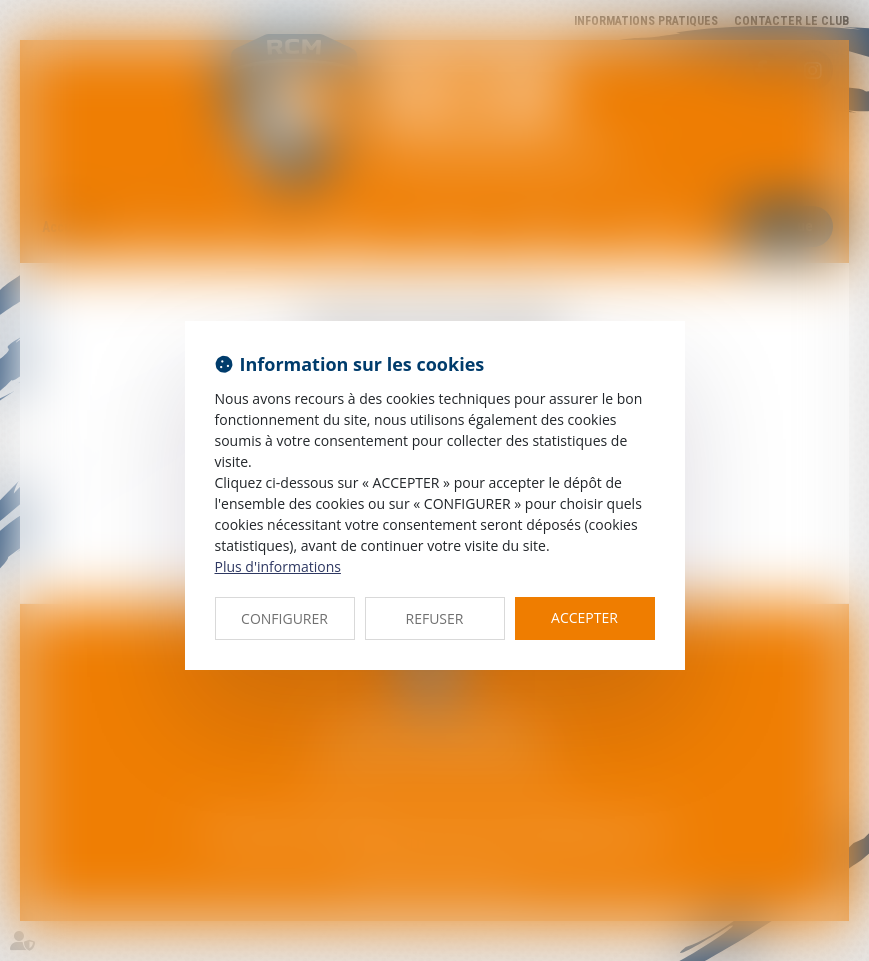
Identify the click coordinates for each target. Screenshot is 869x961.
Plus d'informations (278, 566)
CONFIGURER (284, 618)
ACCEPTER (584, 617)
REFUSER (435, 618)
